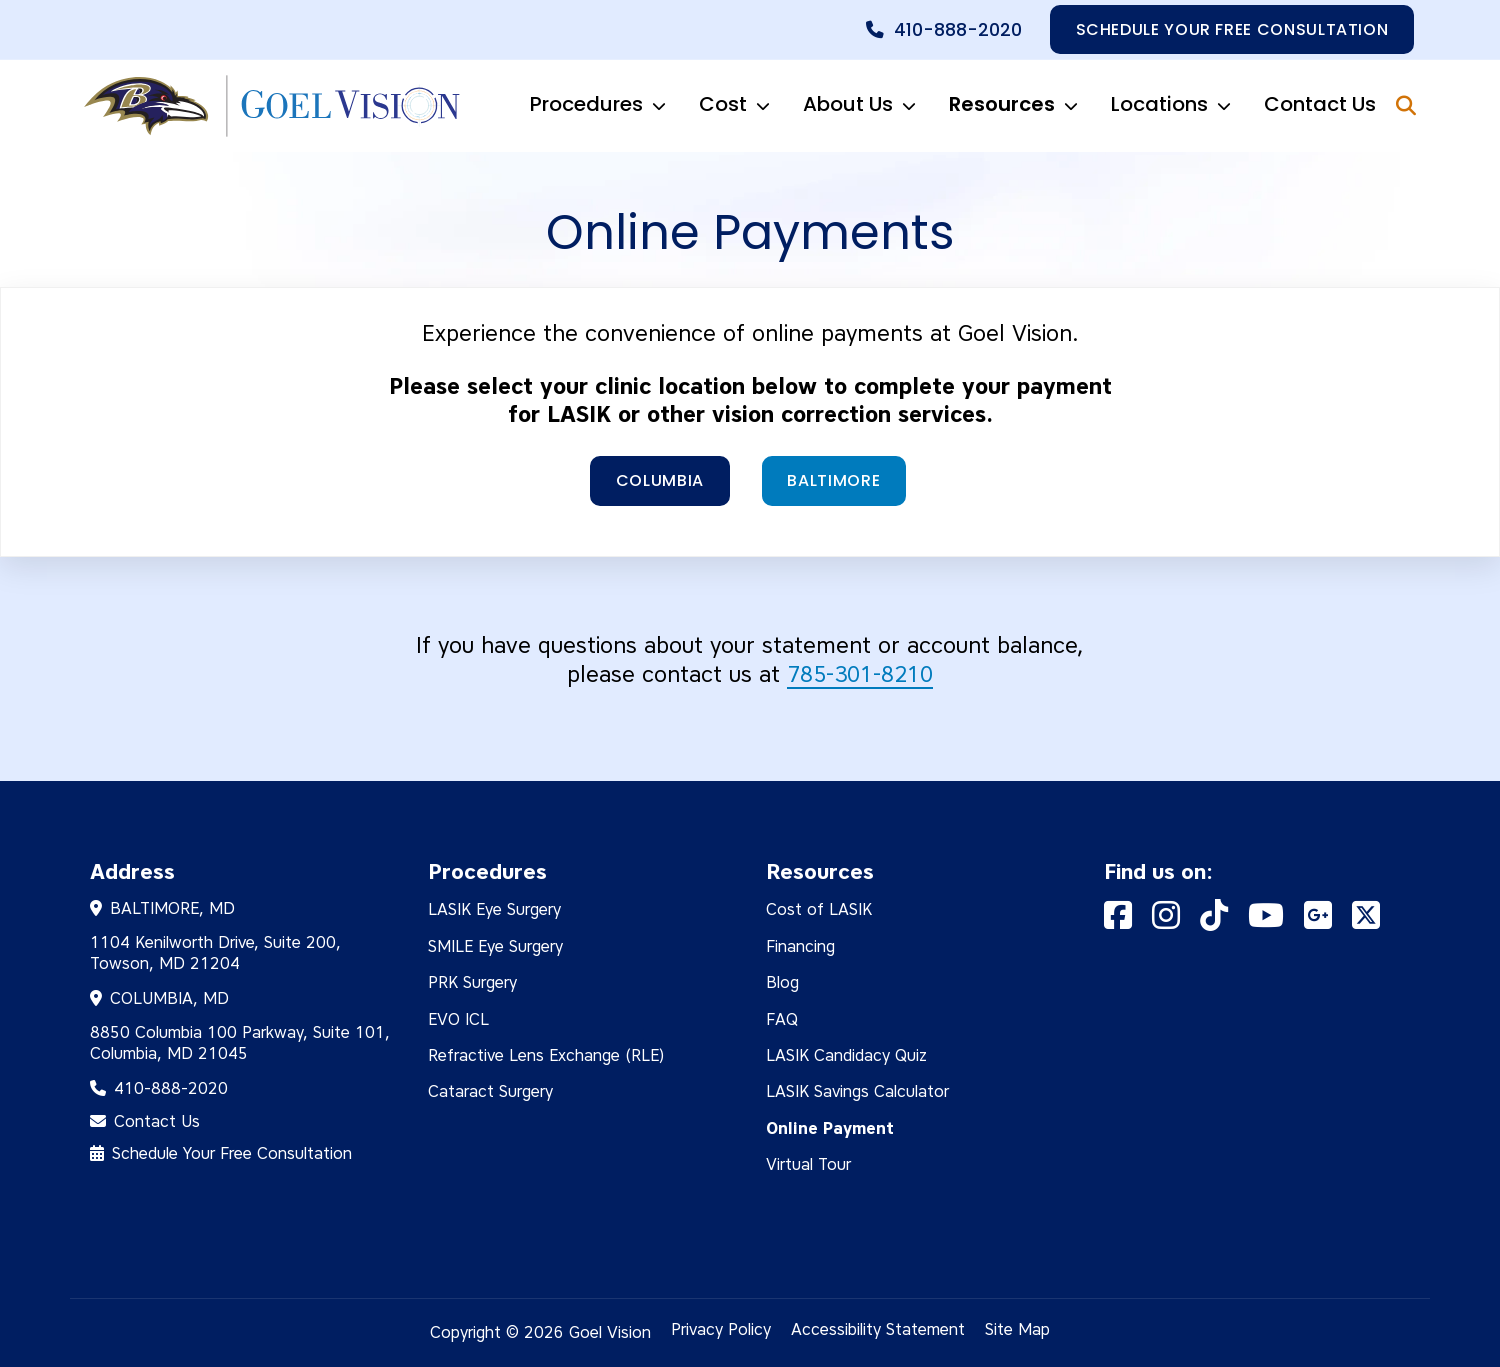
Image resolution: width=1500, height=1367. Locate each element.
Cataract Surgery (490, 1091)
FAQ (782, 1018)
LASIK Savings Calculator (857, 1091)
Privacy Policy (721, 1328)
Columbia (660, 480)
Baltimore (834, 480)
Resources (1022, 106)
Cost (743, 106)
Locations (1179, 106)
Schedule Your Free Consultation (232, 1153)
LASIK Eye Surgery (494, 909)
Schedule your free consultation (1231, 29)
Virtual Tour (808, 1164)
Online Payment (830, 1127)
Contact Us (1320, 104)
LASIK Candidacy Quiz (846, 1054)
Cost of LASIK (819, 909)
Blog (782, 982)
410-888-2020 (957, 30)
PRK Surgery (472, 982)
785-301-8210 (860, 674)
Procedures (606, 106)
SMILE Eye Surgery (495, 945)
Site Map (1017, 1328)
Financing (800, 945)
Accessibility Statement (878, 1328)
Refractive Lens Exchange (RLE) (546, 1054)
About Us (868, 106)
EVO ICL (458, 1018)
